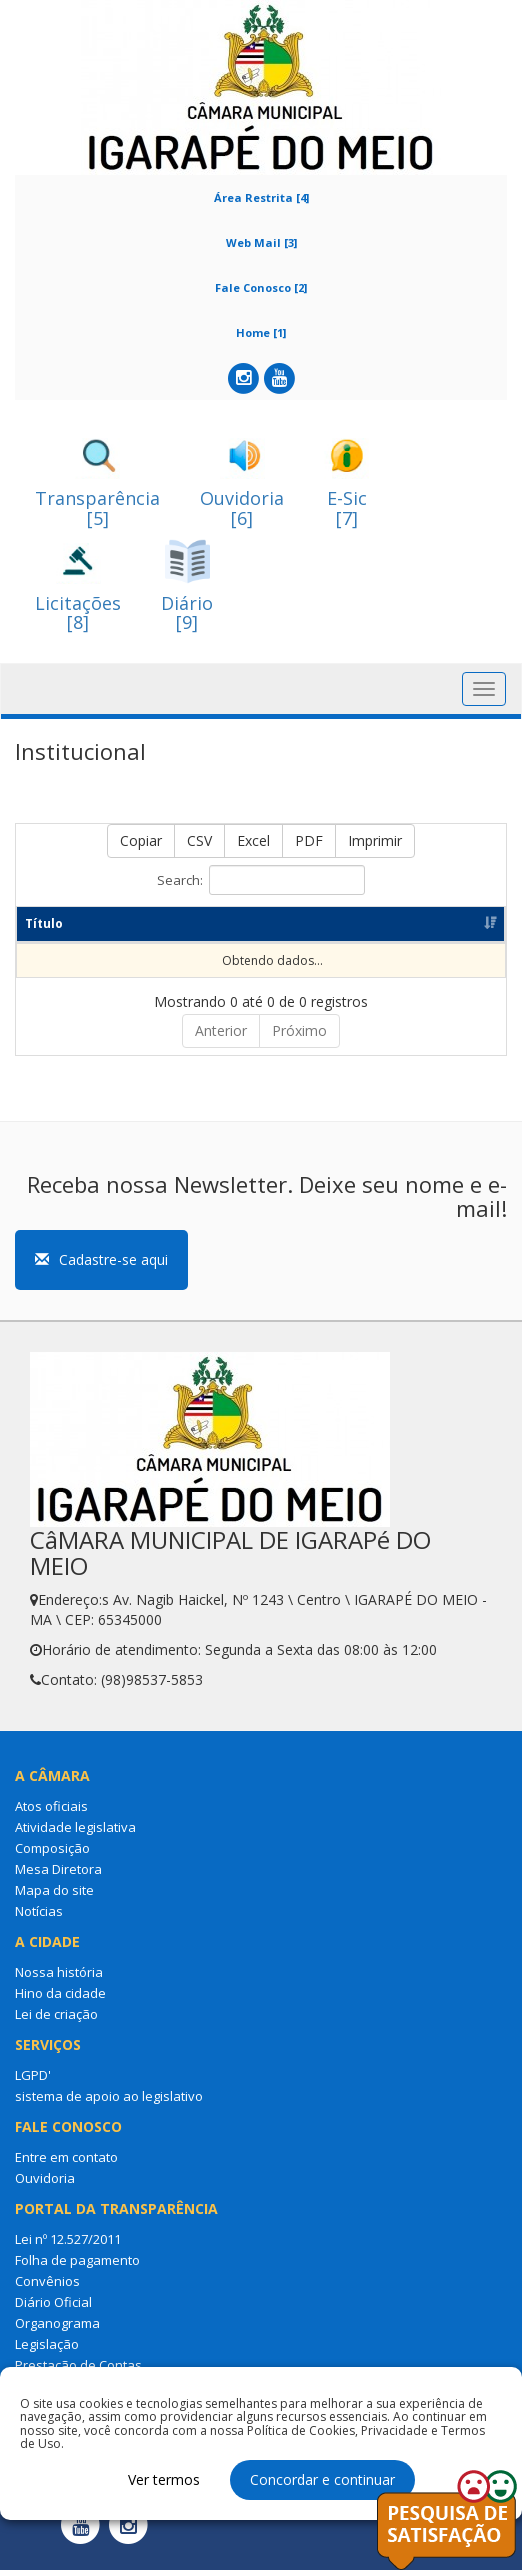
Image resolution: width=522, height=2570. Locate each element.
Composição (52, 1865)
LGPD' (33, 2092)
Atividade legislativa (75, 1844)
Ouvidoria (45, 2195)
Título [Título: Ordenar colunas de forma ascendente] (44, 941)
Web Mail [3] (261, 242)
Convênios (47, 2298)
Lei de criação (56, 2031)
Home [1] (261, 332)
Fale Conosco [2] (261, 287)
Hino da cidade (60, 2010)
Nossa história (59, 1989)
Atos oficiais (51, 1823)
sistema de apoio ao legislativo (109, 2113)
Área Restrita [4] (261, 197)
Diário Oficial (53, 2319)
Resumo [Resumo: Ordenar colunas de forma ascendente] (129, 941)
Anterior (221, 1047)
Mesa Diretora (58, 1886)
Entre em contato (66, 2174)
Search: (261, 880)
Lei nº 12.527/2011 (68, 2256)
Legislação (47, 2361)
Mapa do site (54, 1907)
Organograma (57, 2340)
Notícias (39, 1928)
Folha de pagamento (77, 2277)
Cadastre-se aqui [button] (101, 1276)
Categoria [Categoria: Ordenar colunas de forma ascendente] (227, 941)
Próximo (299, 1047)
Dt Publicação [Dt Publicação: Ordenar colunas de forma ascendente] (335, 932)
